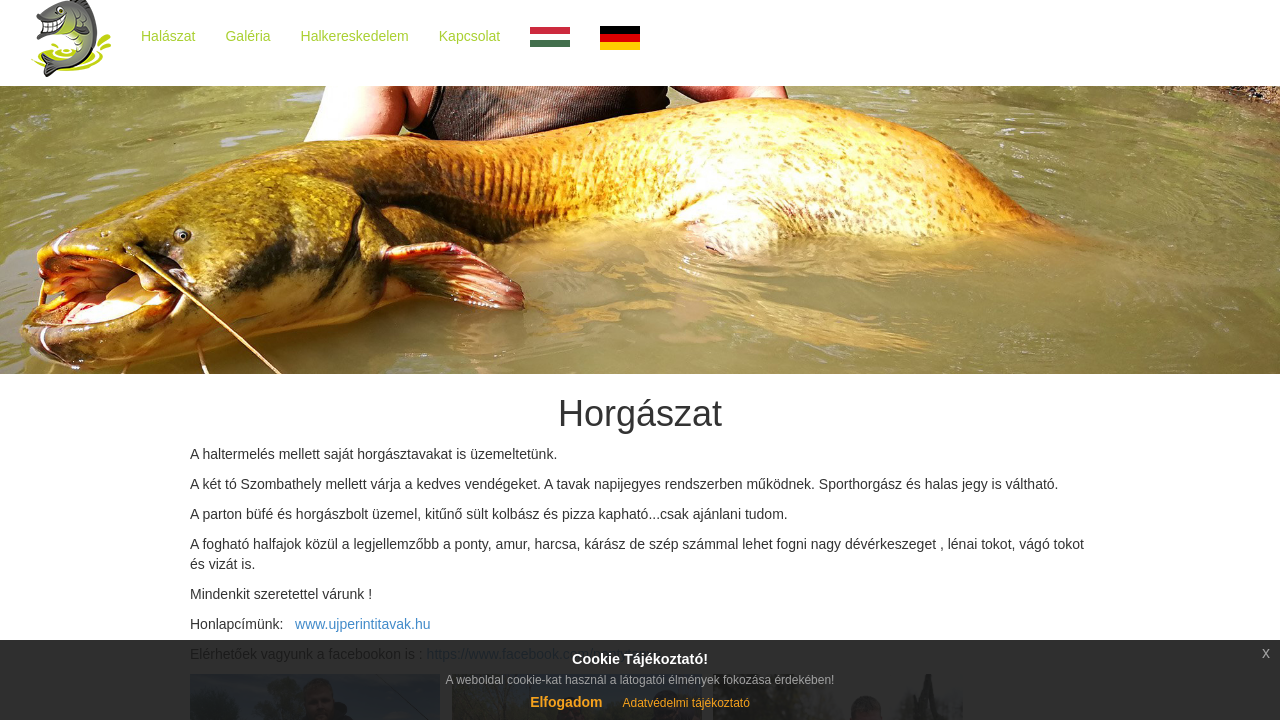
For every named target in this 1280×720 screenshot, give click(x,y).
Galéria (247, 36)
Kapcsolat (469, 36)
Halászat (168, 36)
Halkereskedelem (355, 36)
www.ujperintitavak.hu (360, 624)
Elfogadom (566, 702)
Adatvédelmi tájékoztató (685, 703)
